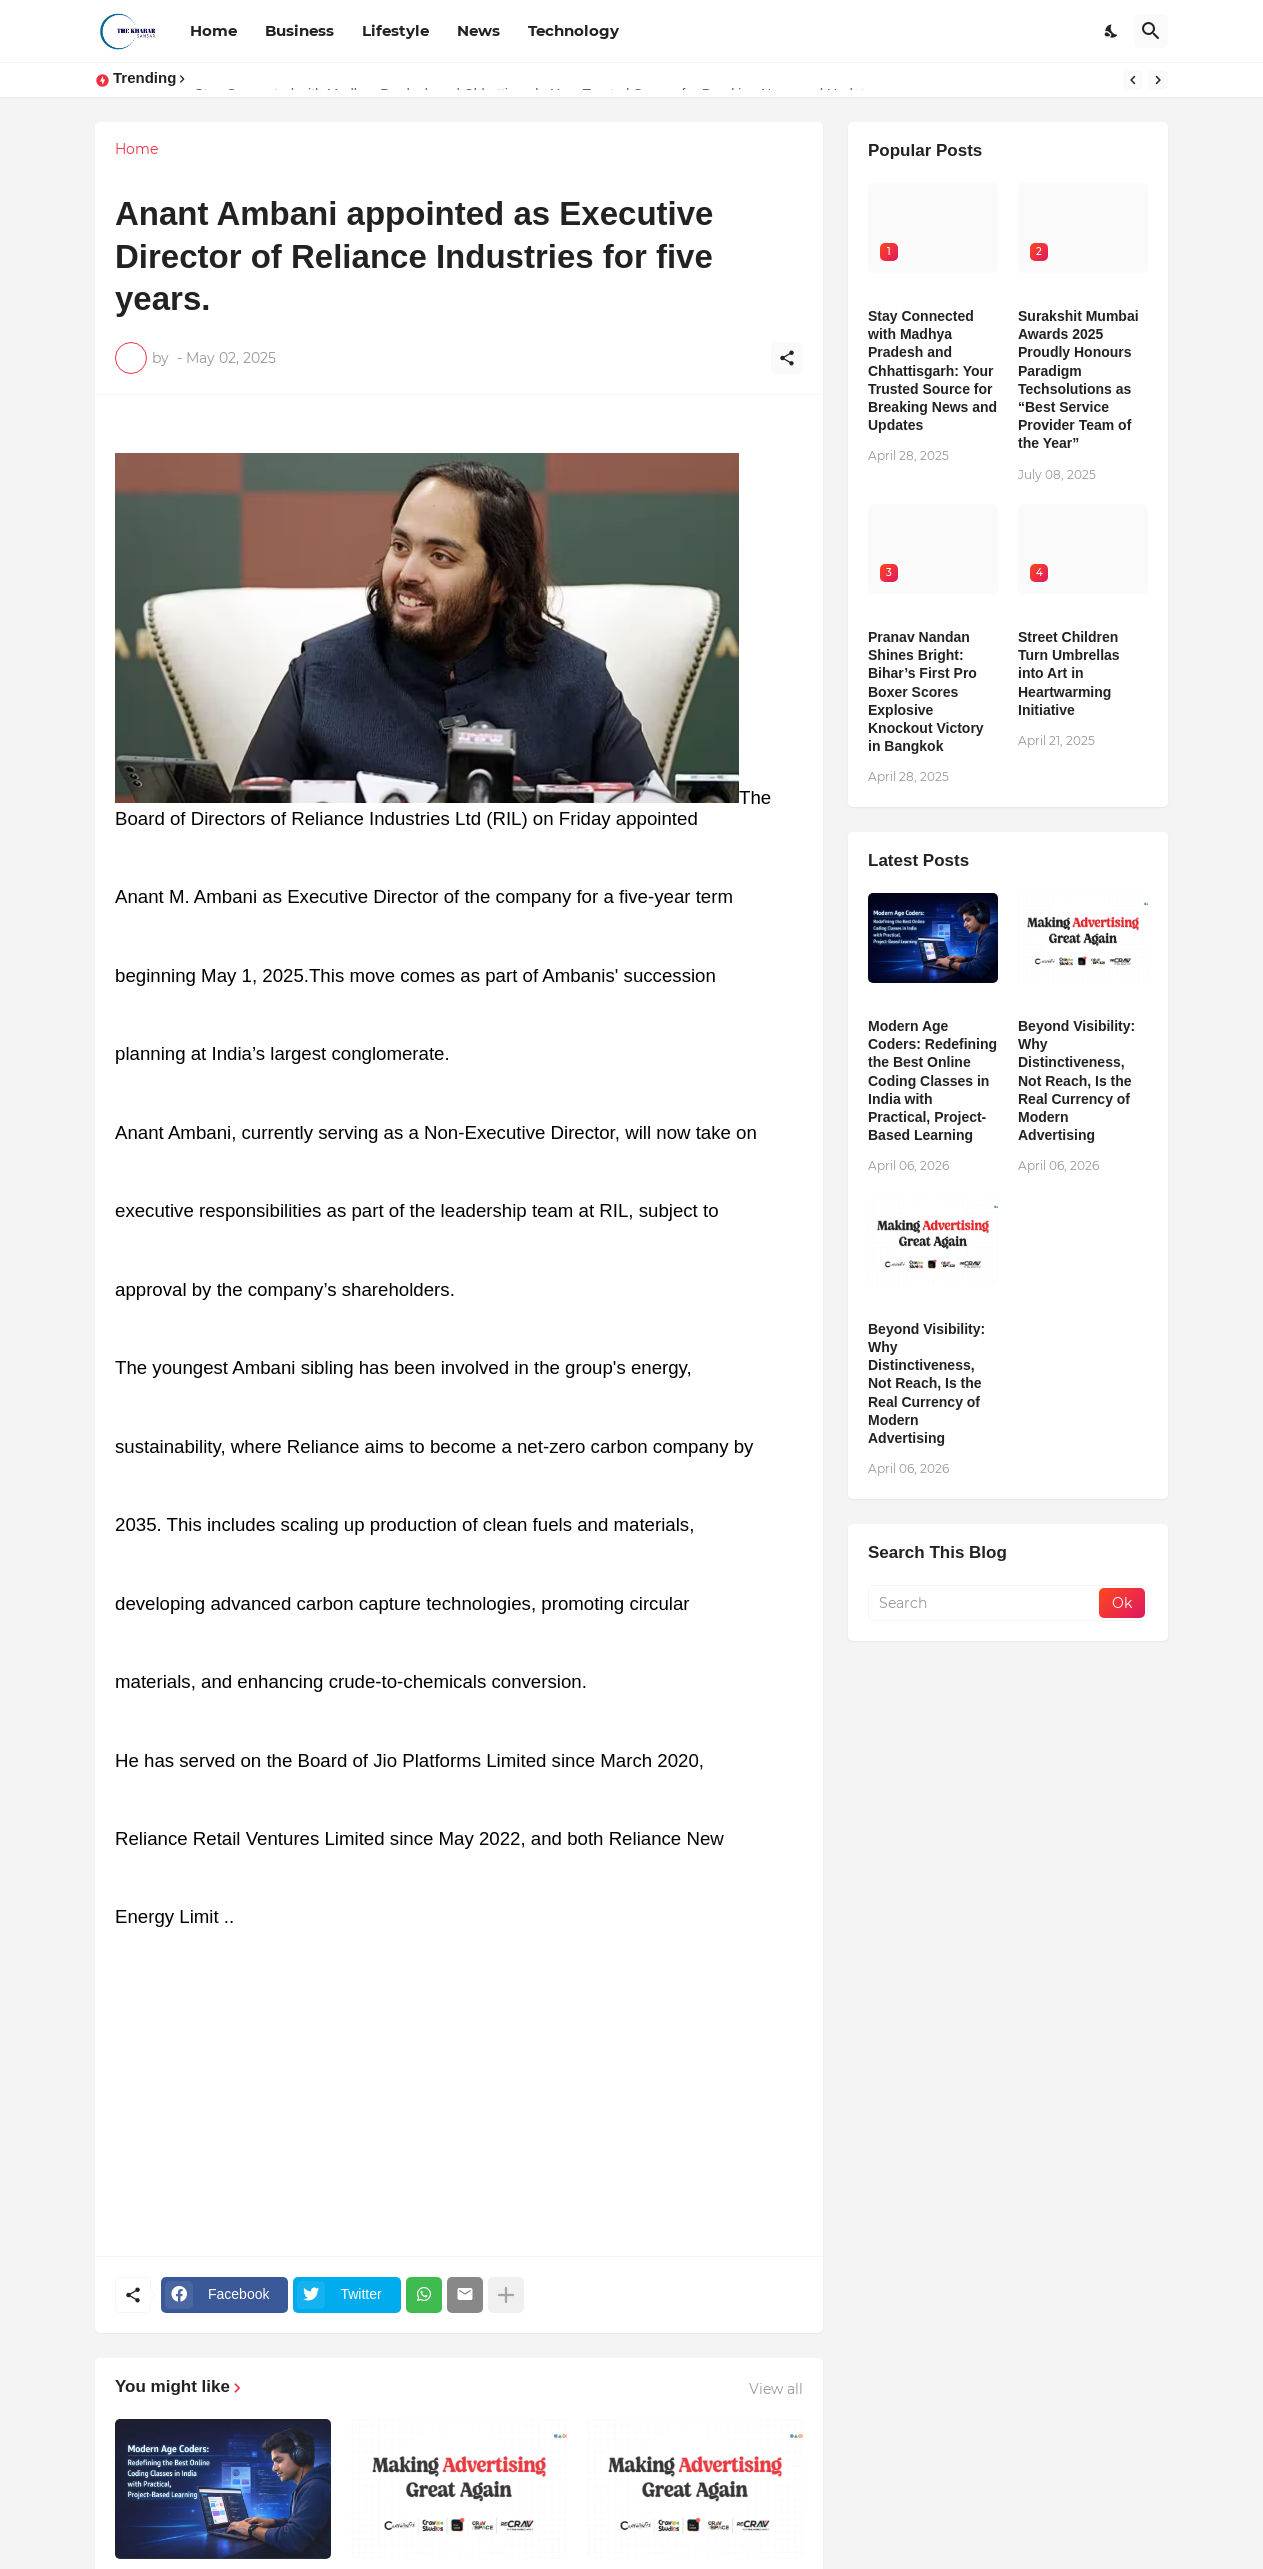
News (478, 30)
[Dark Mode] (1112, 31)
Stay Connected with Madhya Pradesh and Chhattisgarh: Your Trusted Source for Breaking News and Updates (932, 370)
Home (213, 30)
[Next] (1158, 80)
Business (299, 30)
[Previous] (1133, 80)
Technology (573, 30)
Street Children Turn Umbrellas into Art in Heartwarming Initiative (1069, 673)
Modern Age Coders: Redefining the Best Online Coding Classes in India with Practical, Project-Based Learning (932, 1080)
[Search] (1151, 31)
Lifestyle (395, 30)
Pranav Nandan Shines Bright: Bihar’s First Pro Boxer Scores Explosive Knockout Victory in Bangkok (926, 691)
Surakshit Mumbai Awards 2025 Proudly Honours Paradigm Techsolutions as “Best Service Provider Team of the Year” (1078, 379)
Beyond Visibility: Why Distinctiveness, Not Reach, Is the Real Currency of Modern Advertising (1076, 1080)
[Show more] (506, 2295)
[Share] (787, 358)
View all (776, 2389)
